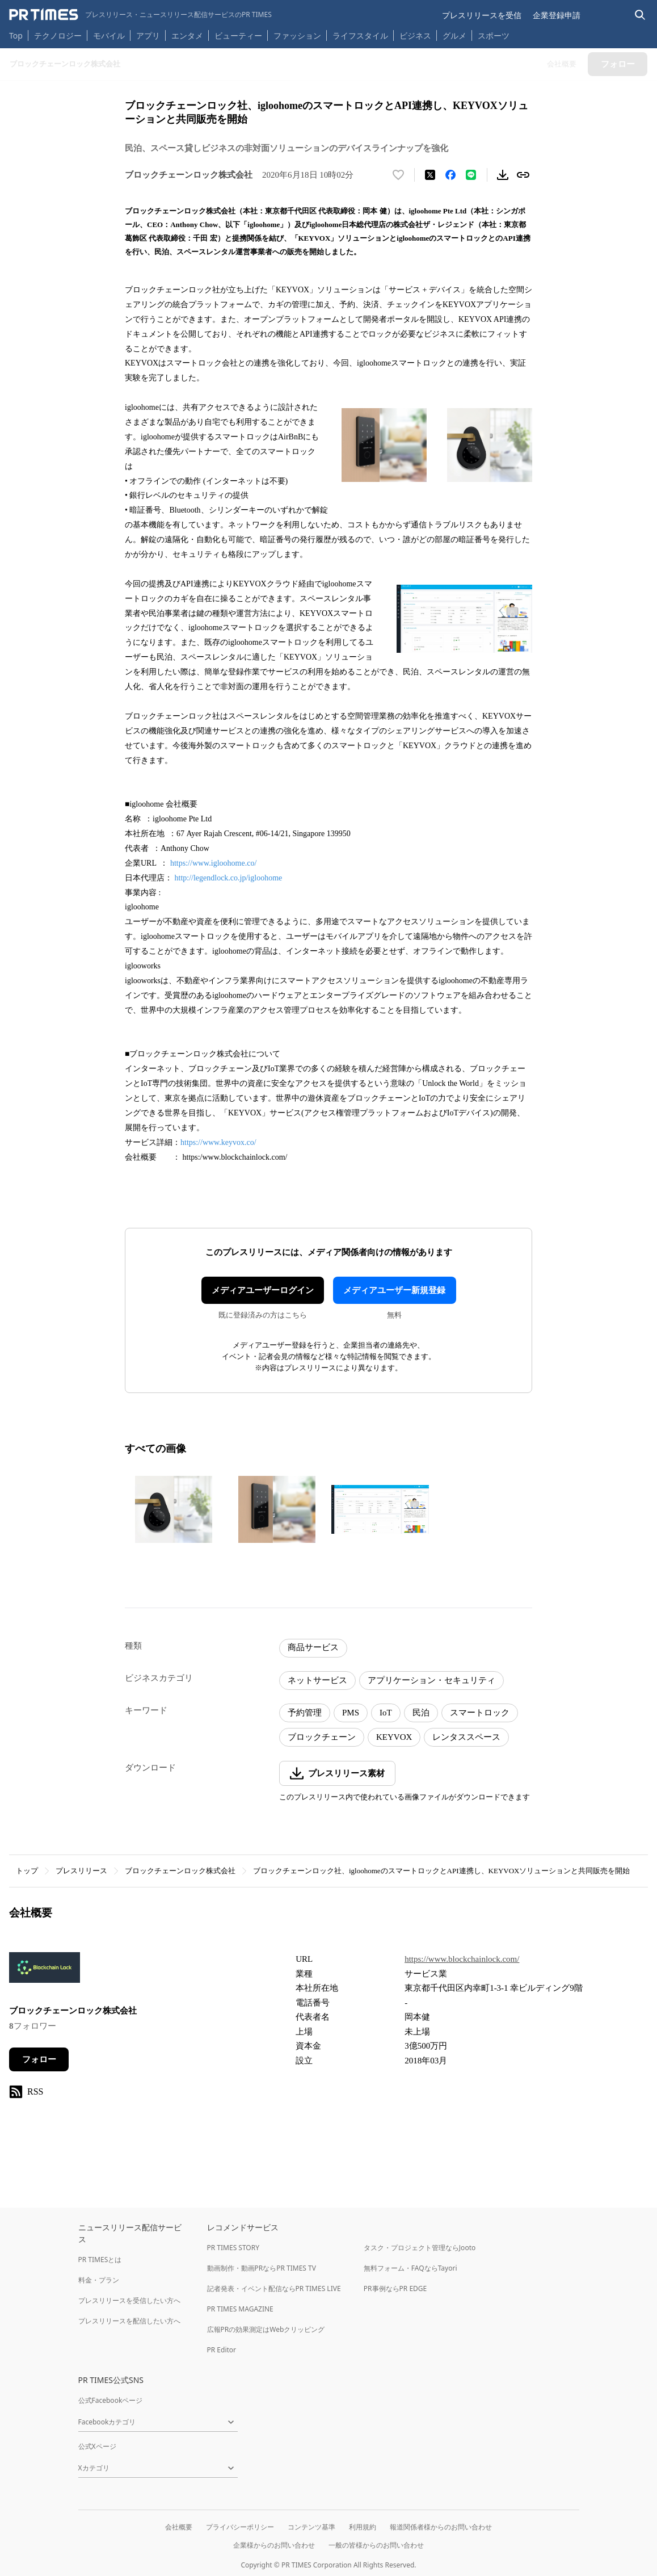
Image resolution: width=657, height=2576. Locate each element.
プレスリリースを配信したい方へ (129, 2321)
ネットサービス (317, 1680)
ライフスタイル (360, 35)
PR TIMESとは (100, 2259)
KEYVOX (394, 1737)
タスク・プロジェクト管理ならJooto (419, 2247)
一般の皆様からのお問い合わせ (376, 2545)
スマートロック (479, 1712)
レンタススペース (466, 1737)
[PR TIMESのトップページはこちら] (140, 15)
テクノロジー (58, 35)
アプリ (148, 35)
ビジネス (415, 35)
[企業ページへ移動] (44, 1971)
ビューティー (238, 35)
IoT (386, 1712)
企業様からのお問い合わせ (274, 2545)
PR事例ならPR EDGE (395, 2288)
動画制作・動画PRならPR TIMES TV (261, 2268)
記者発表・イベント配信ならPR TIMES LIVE (274, 2288)
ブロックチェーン (322, 1737)
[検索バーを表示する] (640, 15)
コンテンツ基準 (311, 2527)
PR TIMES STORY (233, 2247)
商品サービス (313, 1647)
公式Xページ (97, 2446)
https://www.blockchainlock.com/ (462, 1959)
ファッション (297, 35)
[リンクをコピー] (523, 175)
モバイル (109, 35)
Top (16, 35)
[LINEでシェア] (471, 175)
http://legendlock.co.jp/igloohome (229, 878)
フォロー (39, 2059)
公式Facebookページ (110, 2400)
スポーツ (493, 35)
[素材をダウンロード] (503, 175)
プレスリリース (81, 1870)
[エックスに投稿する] (430, 175)
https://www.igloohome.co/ (214, 863)
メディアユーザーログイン (263, 1290)
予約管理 (305, 1712)
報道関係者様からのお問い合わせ (441, 2527)
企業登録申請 (556, 15)
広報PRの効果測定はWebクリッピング (266, 2329)
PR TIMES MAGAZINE (240, 2309)
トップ (27, 1870)
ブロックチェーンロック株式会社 (180, 1870)
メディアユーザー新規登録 (394, 1290)
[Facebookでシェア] (450, 175)
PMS (350, 1712)
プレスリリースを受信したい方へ (129, 2300)
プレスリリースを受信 (481, 15)
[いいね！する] (398, 175)
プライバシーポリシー (240, 2527)
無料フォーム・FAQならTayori (410, 2268)
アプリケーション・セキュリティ (431, 1680)
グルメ (454, 35)
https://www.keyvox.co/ (218, 1142)
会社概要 (178, 2527)
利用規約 (362, 2527)
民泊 (420, 1712)
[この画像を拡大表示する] (173, 1509)
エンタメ (187, 35)
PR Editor (222, 2350)
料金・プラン (98, 2280)
